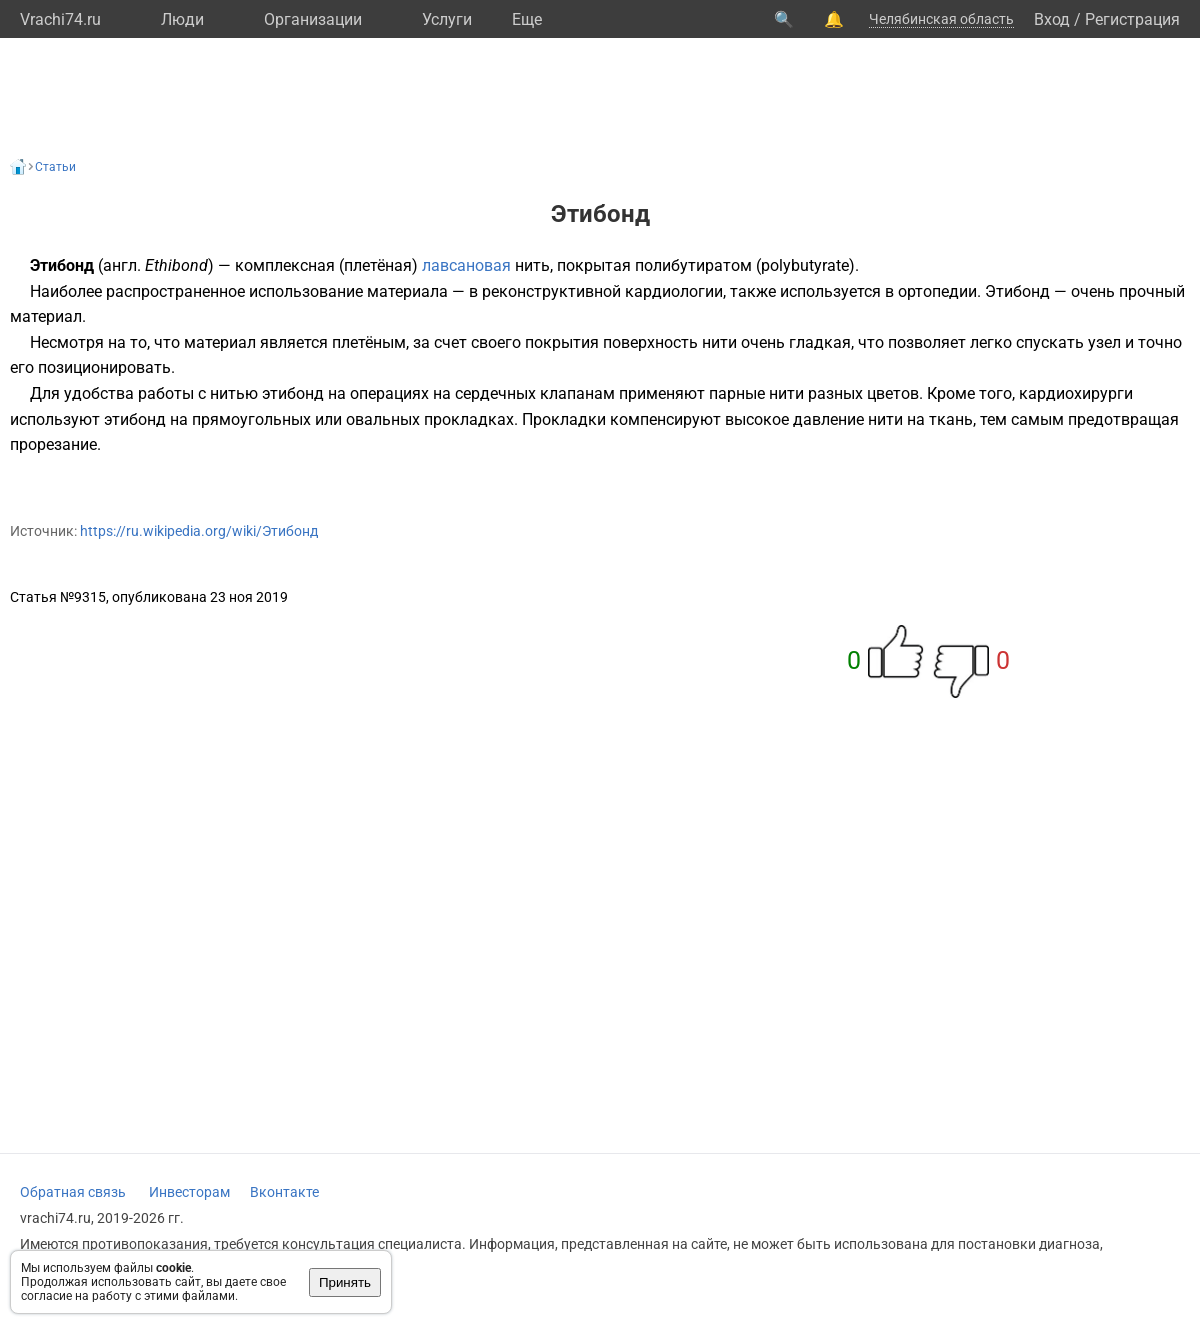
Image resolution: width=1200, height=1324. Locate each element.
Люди (182, 19)
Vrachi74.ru (60, 19)
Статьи (55, 167)
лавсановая (466, 265)
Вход (1052, 19)
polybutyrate (805, 265)
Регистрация (1132, 19)
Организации (313, 19)
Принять (345, 1282)
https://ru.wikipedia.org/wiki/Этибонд (199, 531)
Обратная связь (73, 1192)
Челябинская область (941, 19)
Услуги (447, 19)
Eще (527, 19)
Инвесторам (189, 1192)
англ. (122, 265)
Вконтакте (284, 1192)
